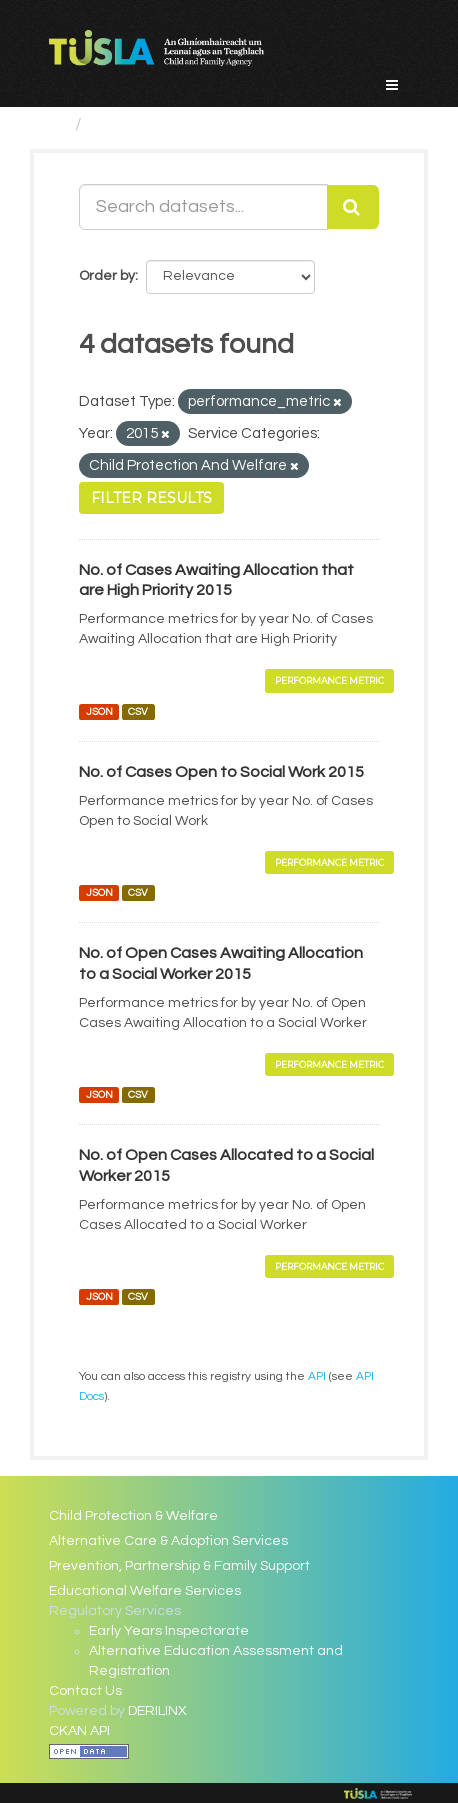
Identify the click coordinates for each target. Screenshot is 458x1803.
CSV (138, 711)
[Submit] (353, 207)
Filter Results (151, 498)
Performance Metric (329, 680)
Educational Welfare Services (145, 1591)
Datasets (130, 124)
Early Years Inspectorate (169, 1631)
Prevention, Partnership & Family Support (179, 1566)
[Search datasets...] (203, 207)
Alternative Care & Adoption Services (168, 1541)
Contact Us (85, 1691)
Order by (107, 276)
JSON (99, 711)
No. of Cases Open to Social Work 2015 (221, 772)
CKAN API (79, 1731)
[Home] (57, 124)
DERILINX (157, 1711)
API (317, 1376)
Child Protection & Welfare (133, 1516)
